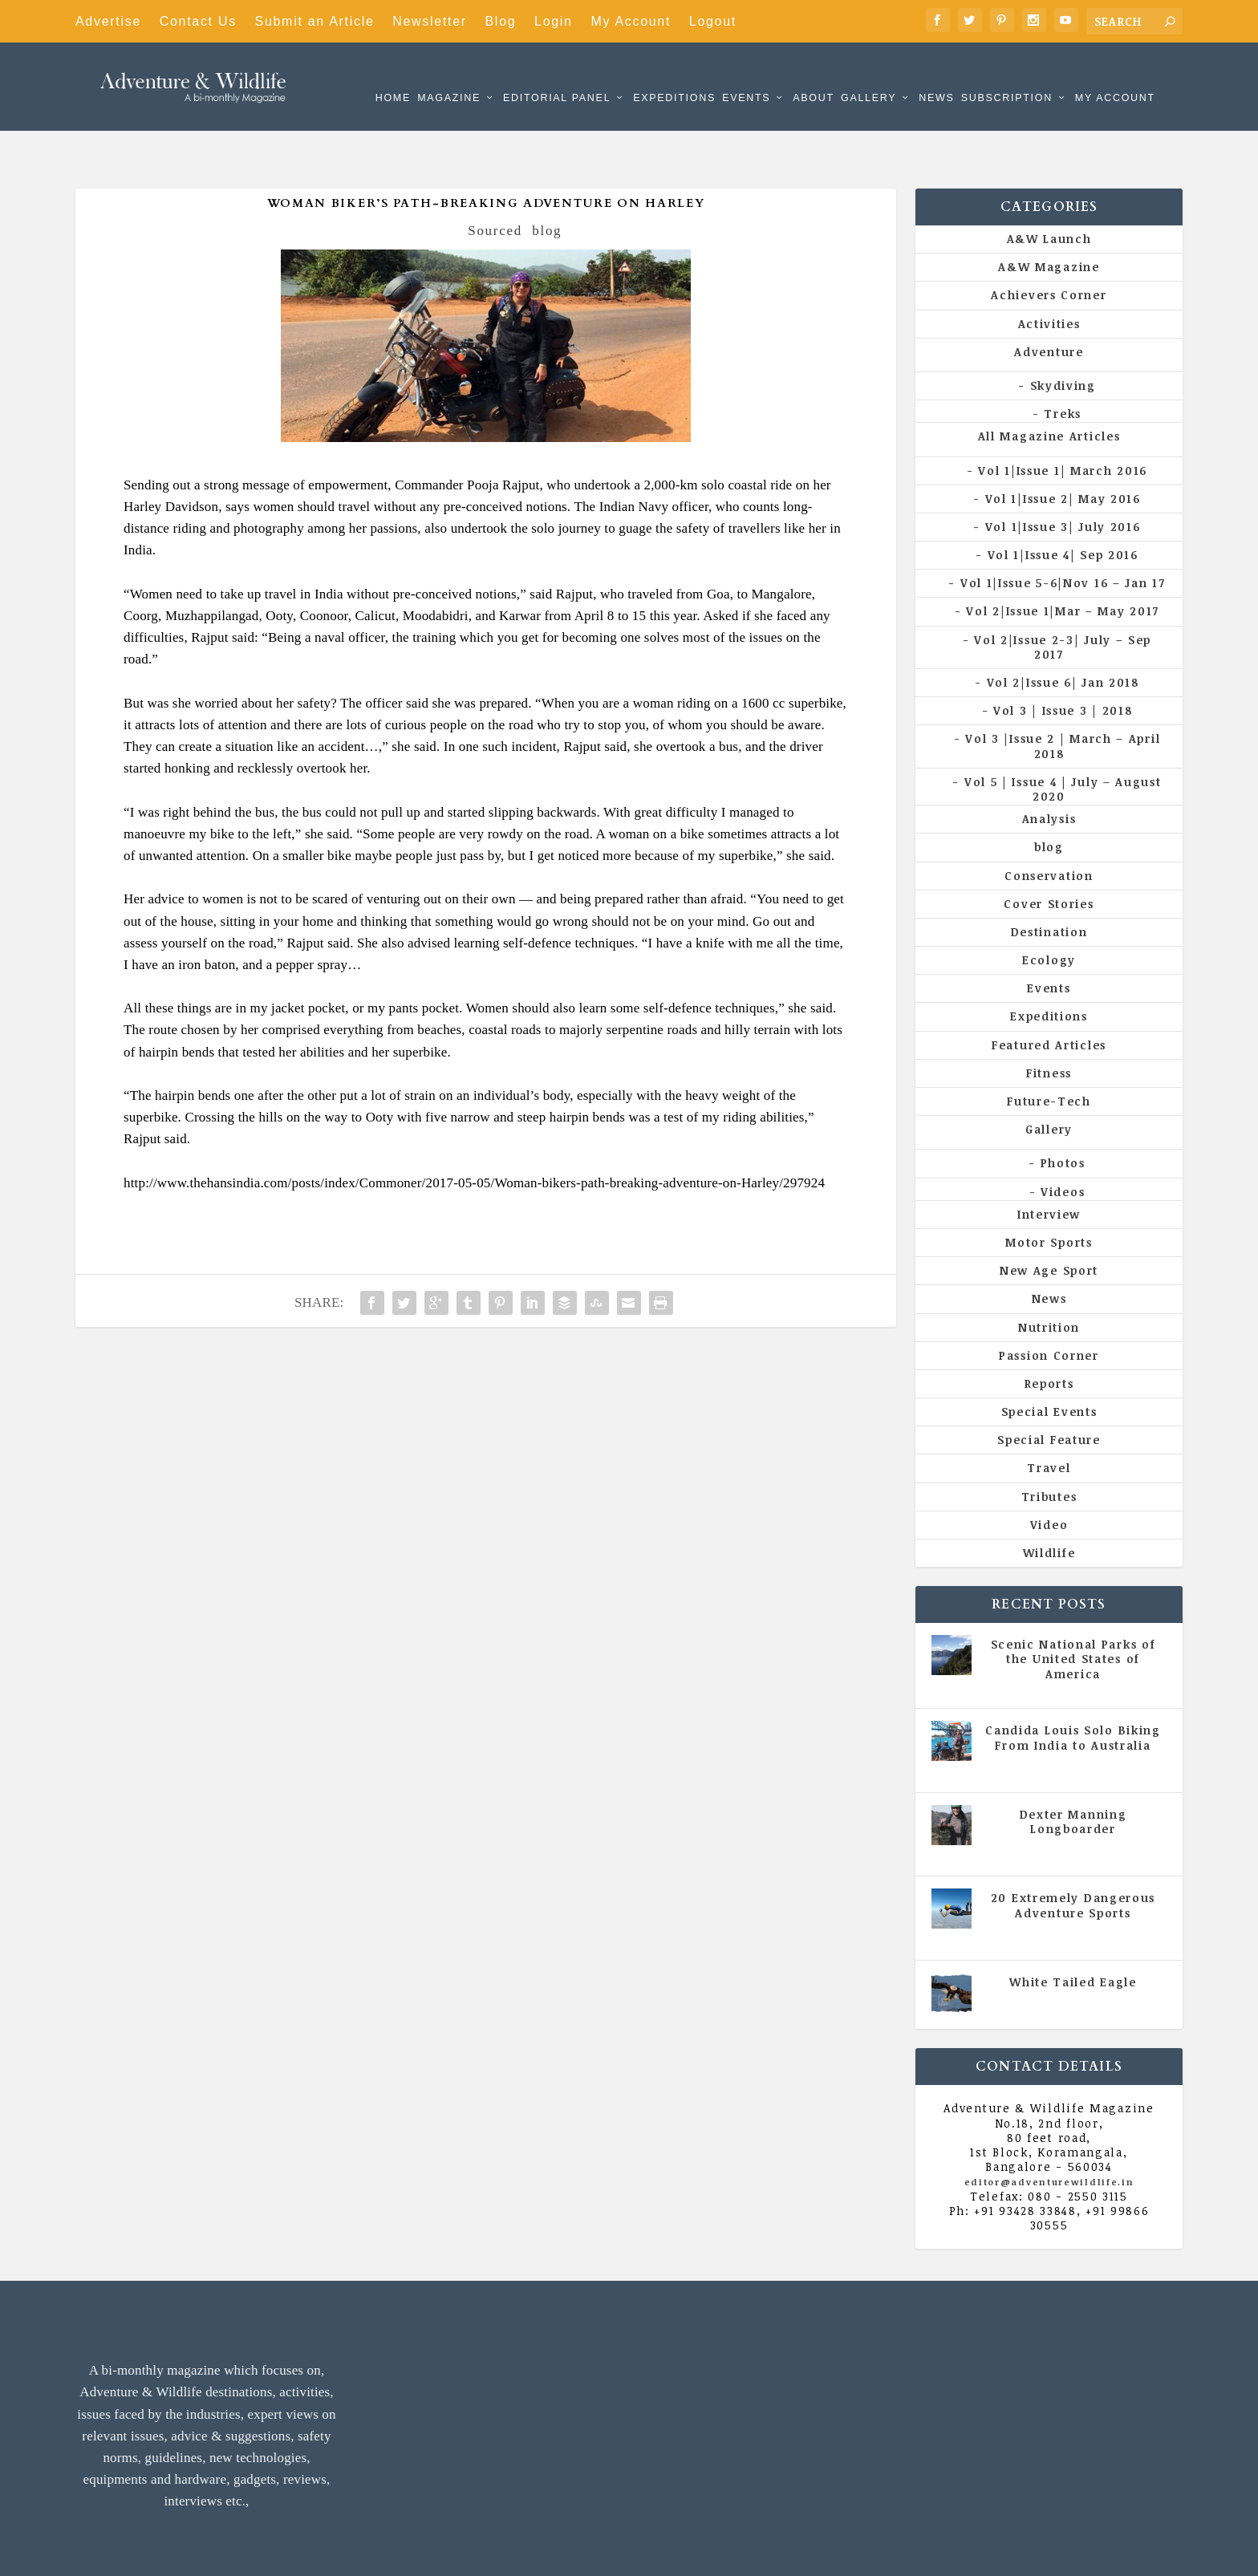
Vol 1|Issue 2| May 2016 (1063, 449)
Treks (1062, 364)
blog (547, 181)
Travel (1048, 1418)
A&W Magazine (1048, 217)
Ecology (1049, 911)
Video (1049, 1475)
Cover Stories (1049, 854)
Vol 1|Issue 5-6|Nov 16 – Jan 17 (1063, 534)
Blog (501, 21)
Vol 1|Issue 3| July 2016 (1063, 477)
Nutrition (1049, 1277)
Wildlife (1049, 1503)
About (813, 75)
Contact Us (198, 21)
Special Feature (1049, 1390)
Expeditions (674, 75)
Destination (1049, 882)
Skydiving (1063, 336)
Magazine (449, 75)
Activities (1049, 274)
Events (746, 75)
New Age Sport (1049, 1221)
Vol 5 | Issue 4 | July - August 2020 (1079, 1718)
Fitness (1049, 1024)
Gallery (868, 75)
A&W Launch (1049, 189)
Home (393, 75)
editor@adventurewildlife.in (1049, 2133)
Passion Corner (1049, 1306)
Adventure (1048, 302)
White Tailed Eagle (1073, 1933)
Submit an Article (315, 21)
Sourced (495, 181)
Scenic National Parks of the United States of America (1073, 1610)
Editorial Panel (557, 75)
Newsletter (429, 21)
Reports (1049, 1334)
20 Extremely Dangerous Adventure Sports (1073, 1856)
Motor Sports (1048, 1193)
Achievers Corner (1048, 246)
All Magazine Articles (1049, 387)
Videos (1063, 1142)
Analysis (1049, 769)
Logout (713, 21)
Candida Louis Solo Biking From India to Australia (1073, 1688)
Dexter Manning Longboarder (1073, 1772)
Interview (1049, 1165)
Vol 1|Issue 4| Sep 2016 (1063, 505)
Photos (1063, 1114)
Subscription (1007, 75)
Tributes (1049, 1447)
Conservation (1048, 826)
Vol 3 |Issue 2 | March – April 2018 (1062, 697)
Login (553, 21)
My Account (630, 21)
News (936, 75)
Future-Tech (1049, 1052)
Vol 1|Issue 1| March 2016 (1062, 420)
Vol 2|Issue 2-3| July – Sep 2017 (1062, 598)
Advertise (108, 21)
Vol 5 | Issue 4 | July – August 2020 (1063, 740)
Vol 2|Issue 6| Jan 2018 (1063, 633)
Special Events (1049, 1362)
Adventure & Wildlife (243, 2552)
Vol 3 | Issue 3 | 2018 (1062, 661)
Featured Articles (1049, 996)
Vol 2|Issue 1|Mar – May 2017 (1062, 562)
